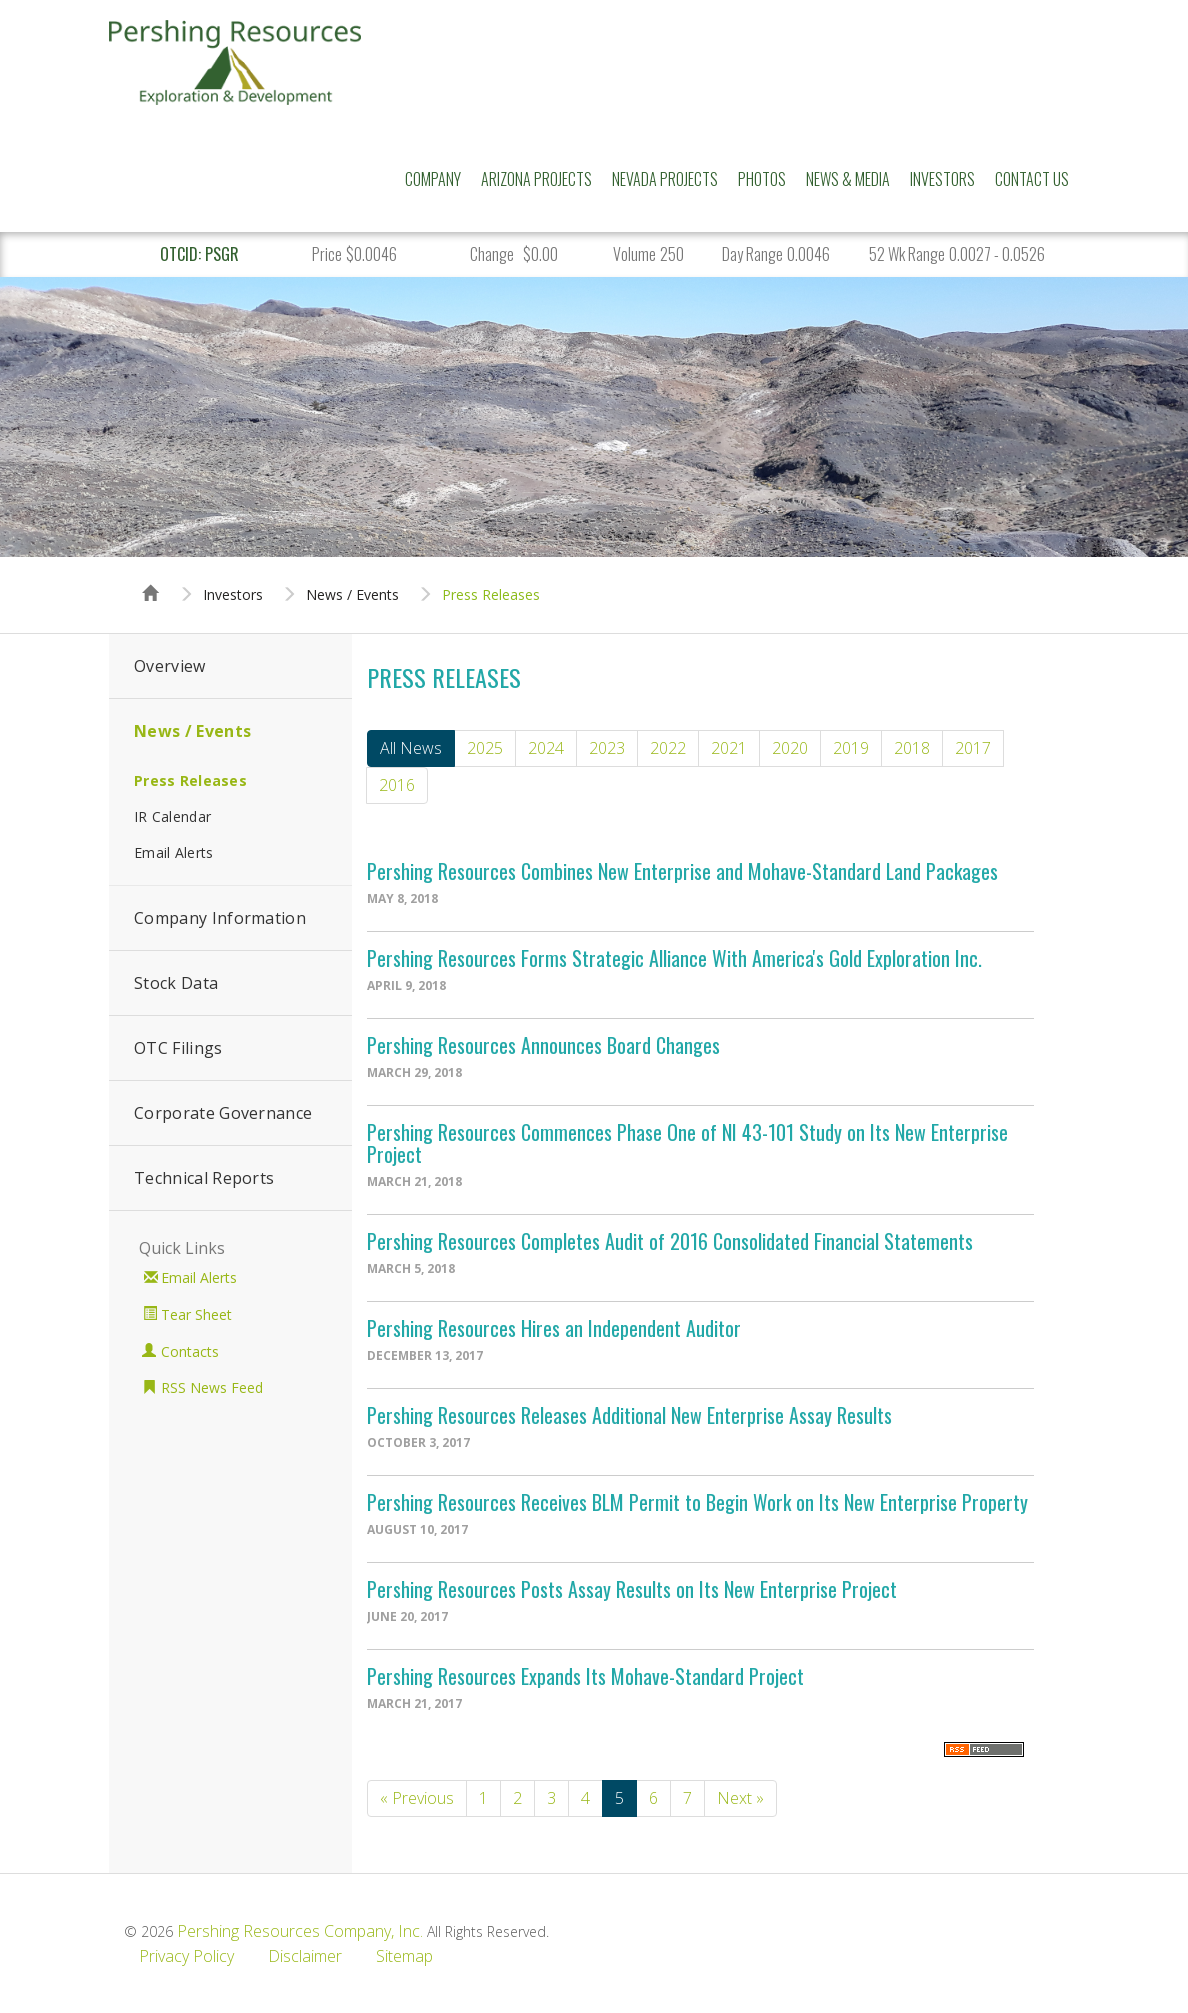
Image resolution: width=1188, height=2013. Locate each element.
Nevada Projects (665, 179)
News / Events (352, 595)
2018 (912, 748)
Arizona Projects (536, 179)
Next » (740, 1798)
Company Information (220, 918)
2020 (790, 748)
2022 (668, 748)
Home (151, 575)
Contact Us (1032, 179)
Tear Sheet (196, 1314)
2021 (729, 748)
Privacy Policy (186, 1956)
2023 (607, 748)
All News (411, 748)
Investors (942, 179)
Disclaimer (305, 1956)
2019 (851, 748)
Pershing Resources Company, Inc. (300, 1931)
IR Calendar (172, 816)
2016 (397, 785)
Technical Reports (204, 1178)
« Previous (417, 1798)
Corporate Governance (223, 1113)
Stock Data (176, 983)
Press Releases (491, 595)
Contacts (190, 1351)
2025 (485, 748)
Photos (762, 179)
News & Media (848, 179)
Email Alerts (173, 852)
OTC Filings (178, 1048)
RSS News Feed (212, 1387)
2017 (973, 748)
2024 (546, 748)
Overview (170, 666)
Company (433, 179)
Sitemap (404, 1956)
